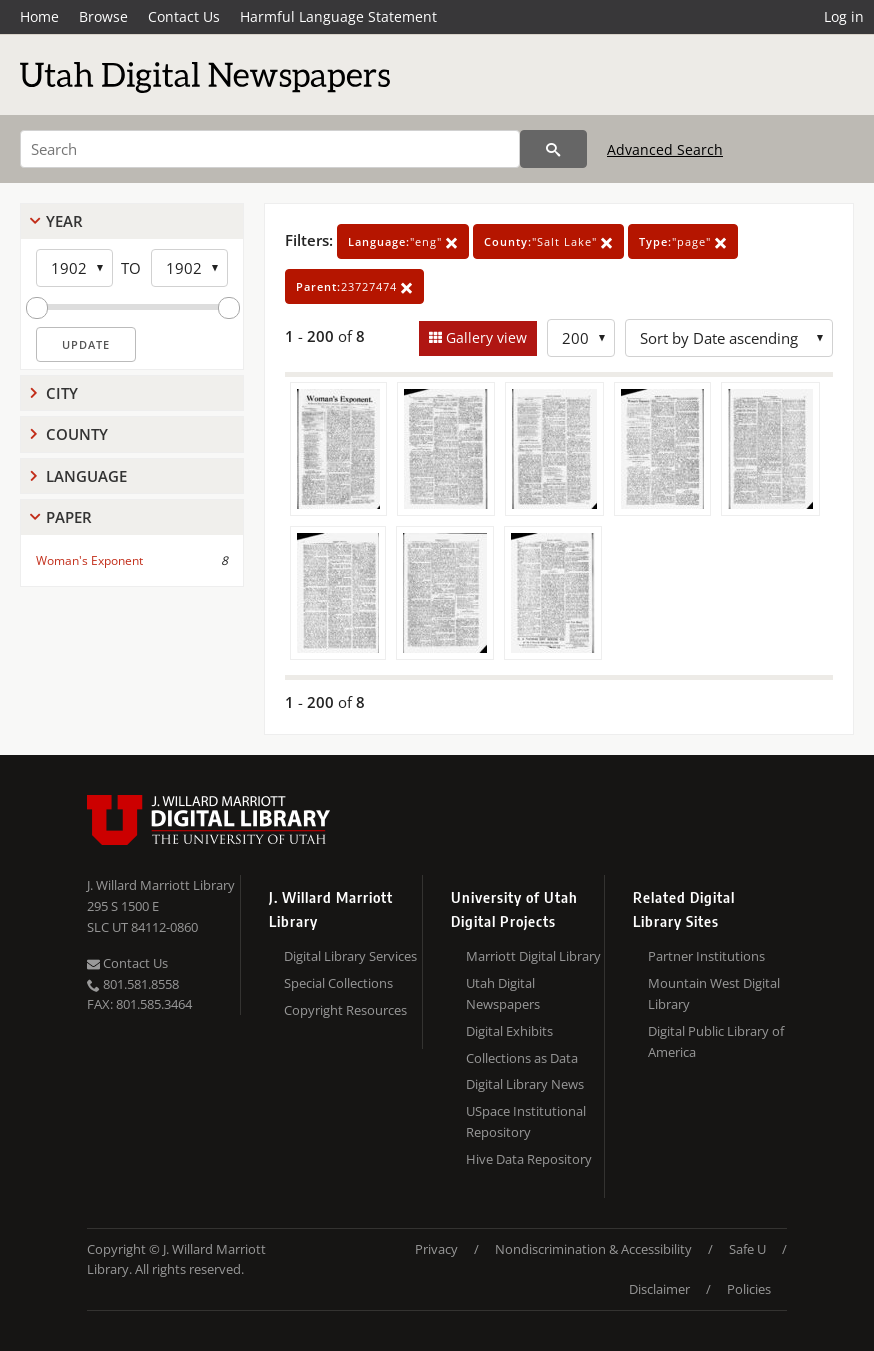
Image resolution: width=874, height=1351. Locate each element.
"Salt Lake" (548, 241)
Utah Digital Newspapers (503, 993)
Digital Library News (525, 1084)
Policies (749, 1289)
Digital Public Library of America (716, 1041)
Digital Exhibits (509, 1031)
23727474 (354, 286)
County (77, 434)
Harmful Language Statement (338, 16)
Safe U (747, 1249)
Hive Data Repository (529, 1159)
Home (39, 16)
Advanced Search (665, 149)
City (62, 393)
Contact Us (184, 16)
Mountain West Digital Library (714, 993)
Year (64, 221)
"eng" (403, 241)
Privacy (436, 1249)
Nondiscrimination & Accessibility (593, 1249)
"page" (683, 241)
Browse (103, 16)
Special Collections (338, 983)
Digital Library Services (350, 956)
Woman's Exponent (89, 560)
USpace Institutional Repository (526, 1121)
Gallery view (484, 337)
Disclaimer (659, 1289)
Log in (844, 16)
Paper (69, 517)
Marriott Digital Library (533, 956)
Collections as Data (522, 1058)
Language (86, 476)
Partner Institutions (706, 956)
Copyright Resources (345, 1010)
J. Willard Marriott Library (161, 885)
